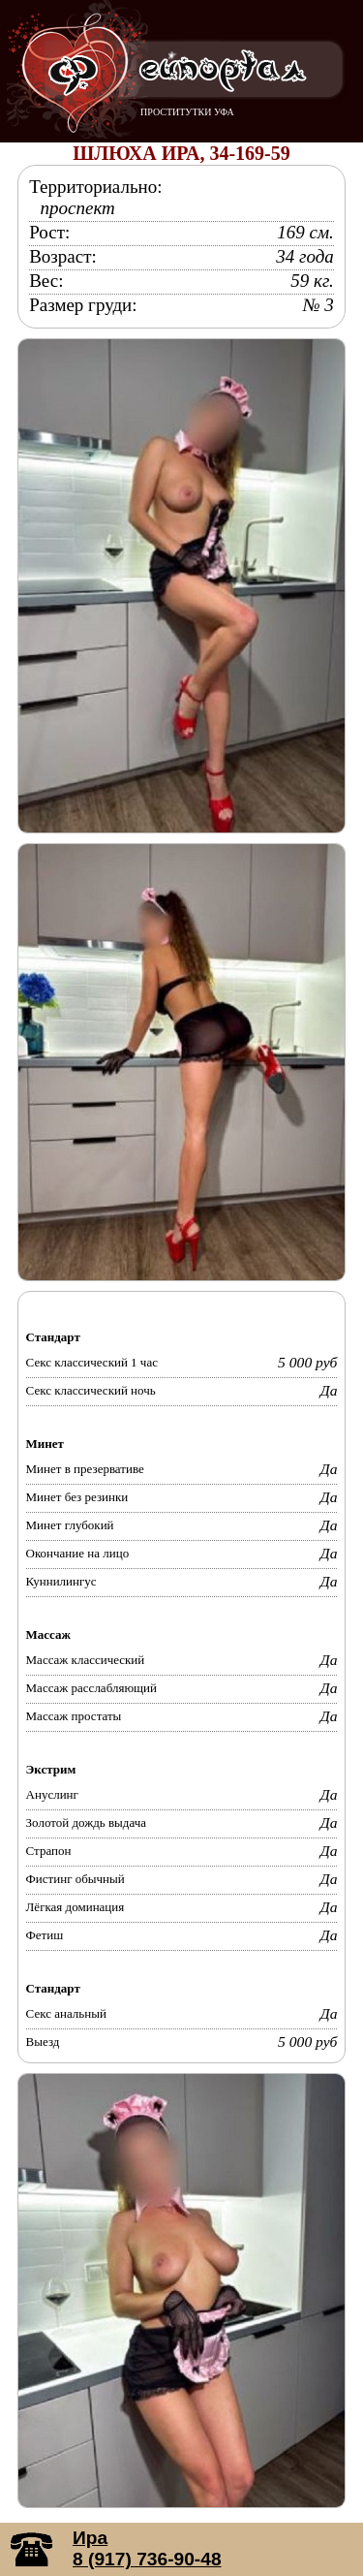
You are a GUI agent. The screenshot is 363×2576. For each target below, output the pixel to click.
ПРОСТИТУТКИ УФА (187, 112)
